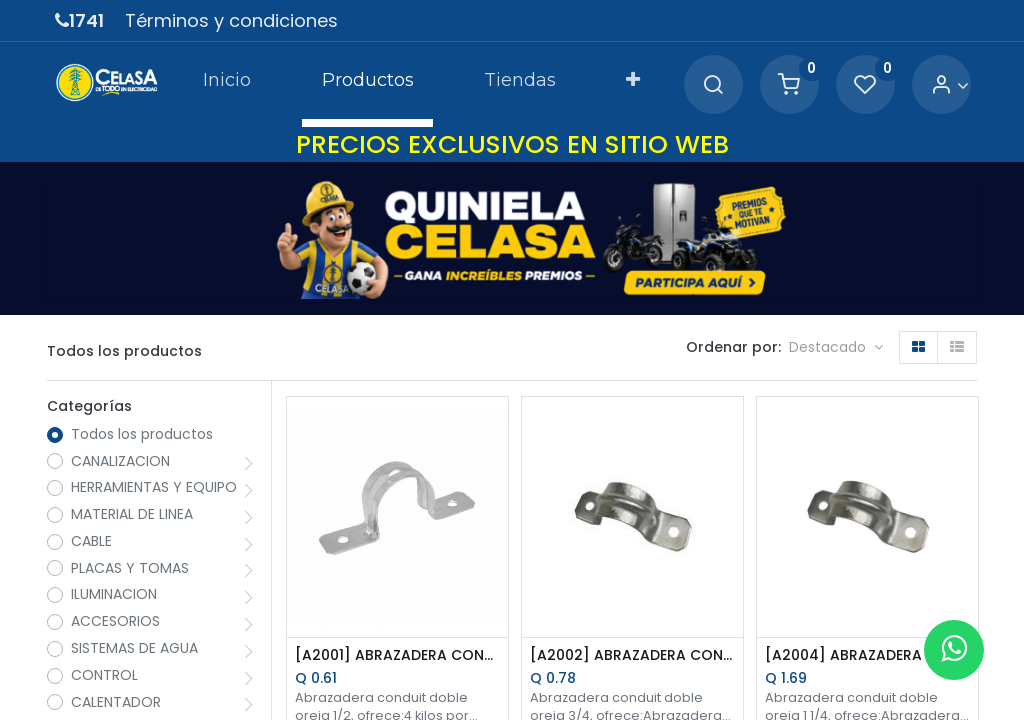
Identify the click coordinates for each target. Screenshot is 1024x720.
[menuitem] (227, 84)
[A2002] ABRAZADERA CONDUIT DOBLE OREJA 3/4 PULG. (632, 655)
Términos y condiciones (231, 20)
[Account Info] (949, 85)
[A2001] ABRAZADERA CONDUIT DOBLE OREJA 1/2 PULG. (397, 655)
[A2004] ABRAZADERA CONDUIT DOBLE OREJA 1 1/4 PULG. (867, 655)
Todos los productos (142, 434)
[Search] (713, 85)
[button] (633, 84)
